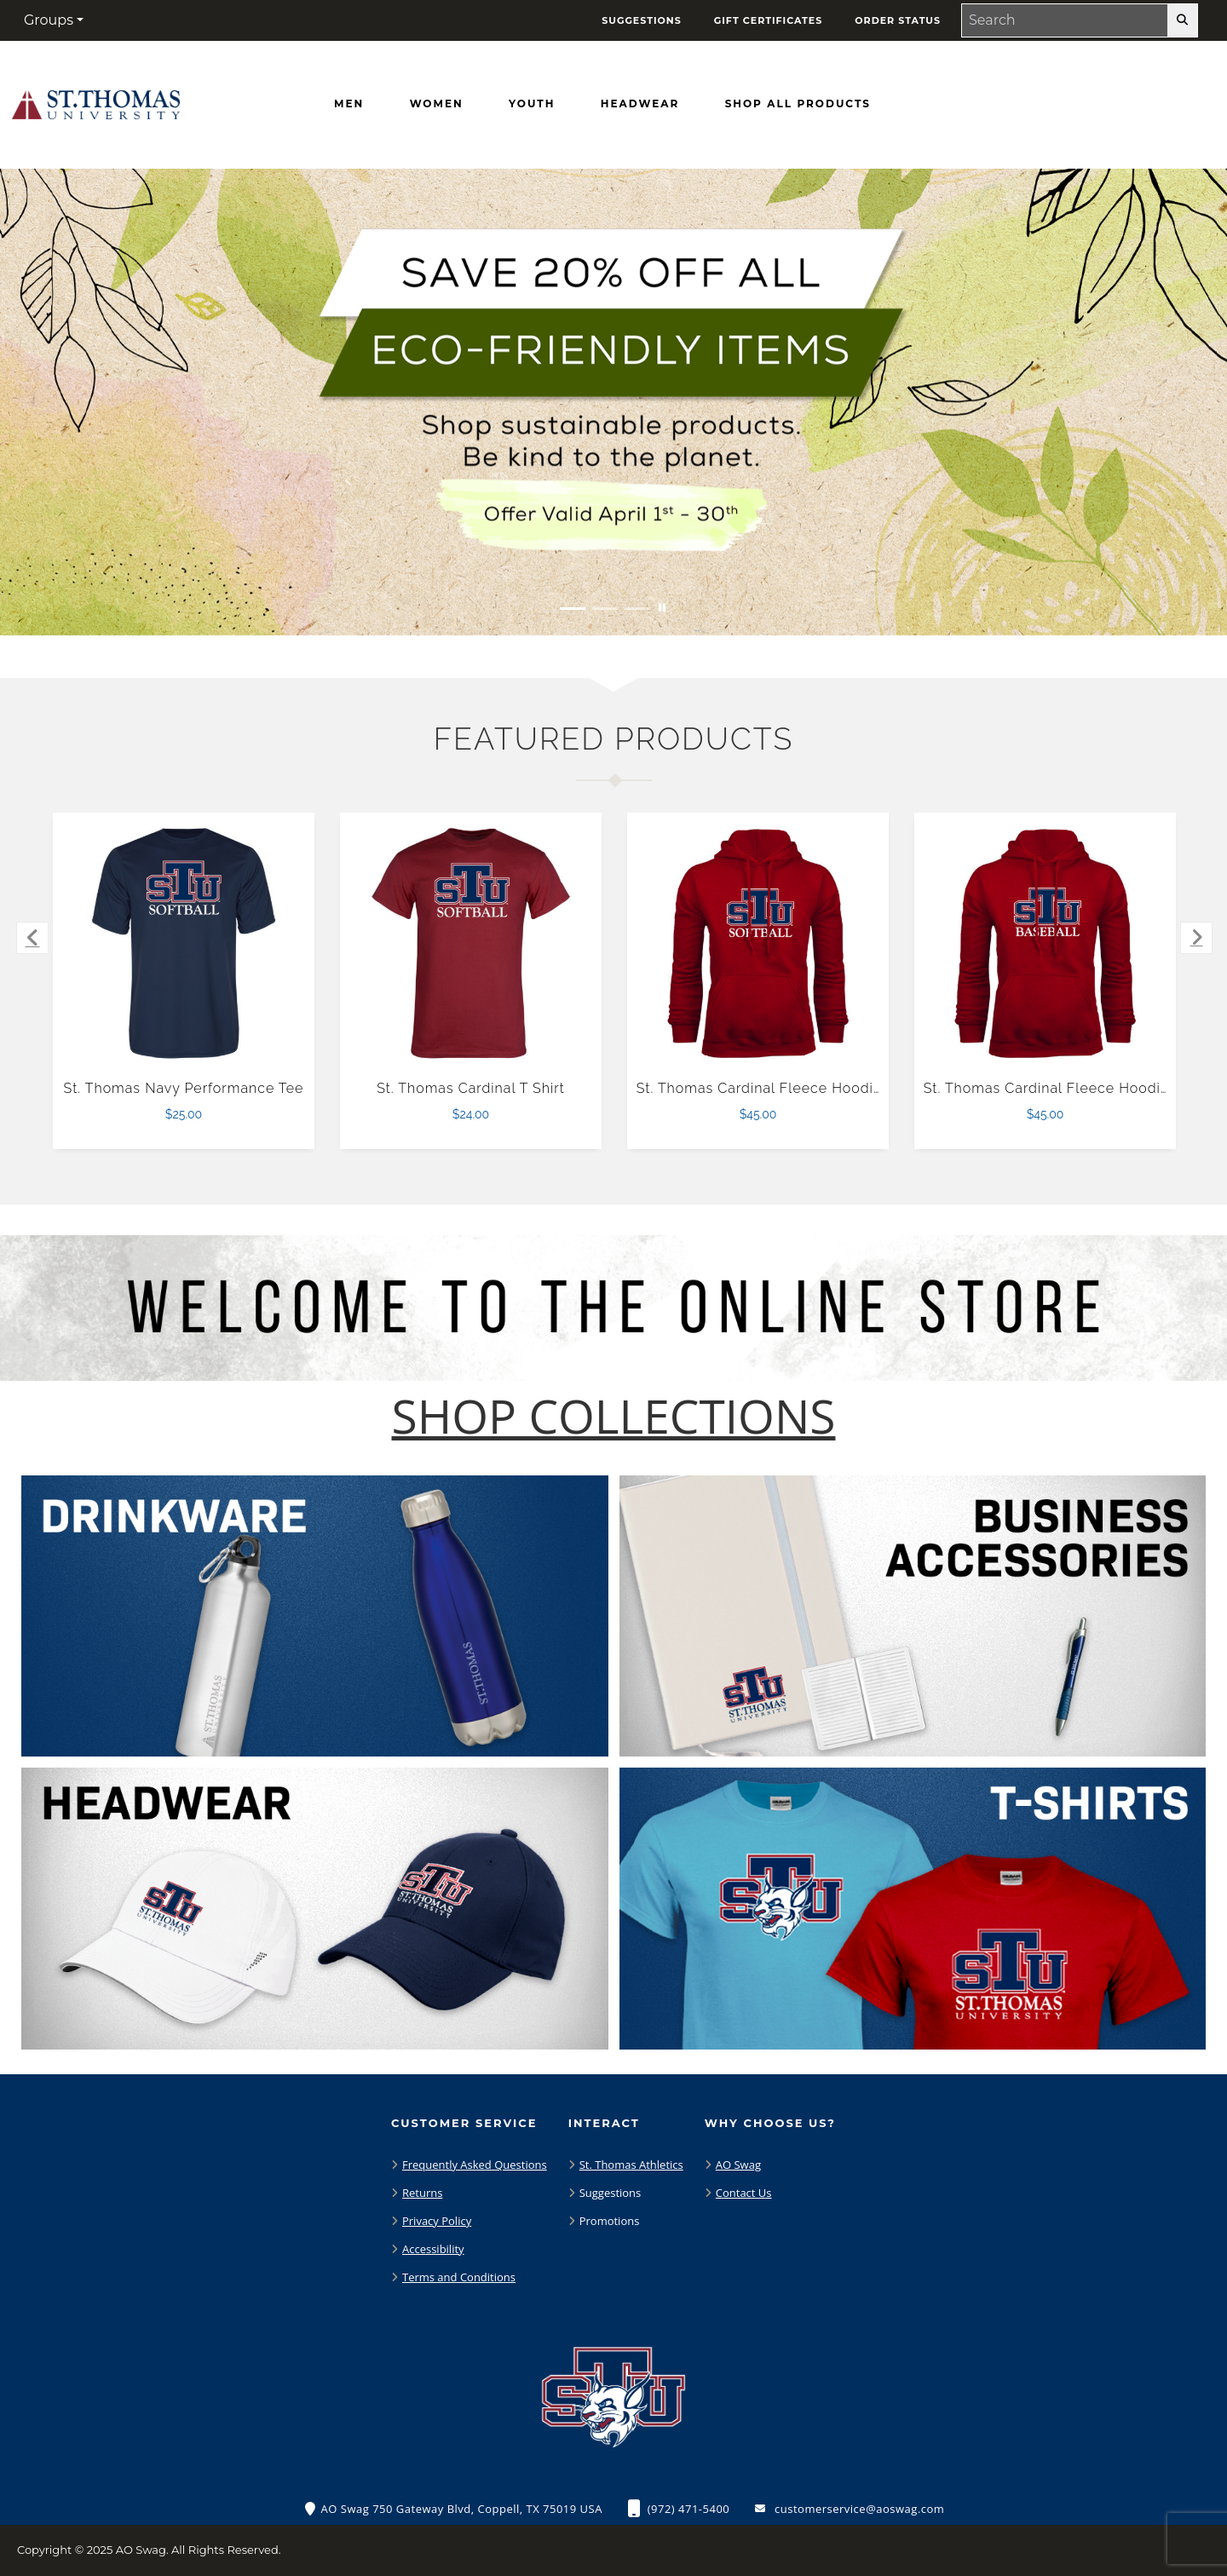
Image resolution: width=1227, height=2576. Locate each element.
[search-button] (1182, 20)
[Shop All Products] (798, 103)
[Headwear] (640, 103)
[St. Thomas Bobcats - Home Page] (96, 101)
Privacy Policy (436, 2220)
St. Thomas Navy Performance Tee (184, 1088)
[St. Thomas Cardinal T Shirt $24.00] (471, 944)
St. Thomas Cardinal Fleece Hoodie (760, 1088)
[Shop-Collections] (614, 1416)
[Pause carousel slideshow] (662, 608)
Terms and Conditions (459, 2277)
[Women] (437, 103)
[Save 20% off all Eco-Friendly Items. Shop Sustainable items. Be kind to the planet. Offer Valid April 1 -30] (613, 402)
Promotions (609, 2220)
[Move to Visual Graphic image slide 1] (572, 608)
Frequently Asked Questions (474, 2164)
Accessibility (433, 2249)
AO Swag (738, 2164)
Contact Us (744, 2192)
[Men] (349, 103)
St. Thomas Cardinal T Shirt (471, 1088)
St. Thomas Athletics (631, 2164)
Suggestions (610, 2192)
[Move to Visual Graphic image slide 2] (605, 608)
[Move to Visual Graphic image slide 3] (637, 608)
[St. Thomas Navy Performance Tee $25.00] (184, 944)
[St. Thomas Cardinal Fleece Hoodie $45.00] (758, 944)
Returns (422, 2192)
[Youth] (532, 103)
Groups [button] (48, 20)
